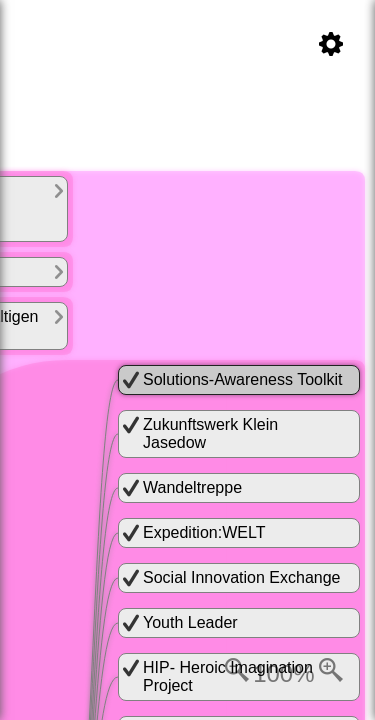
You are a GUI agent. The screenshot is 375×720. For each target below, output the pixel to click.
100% (283, 673)
